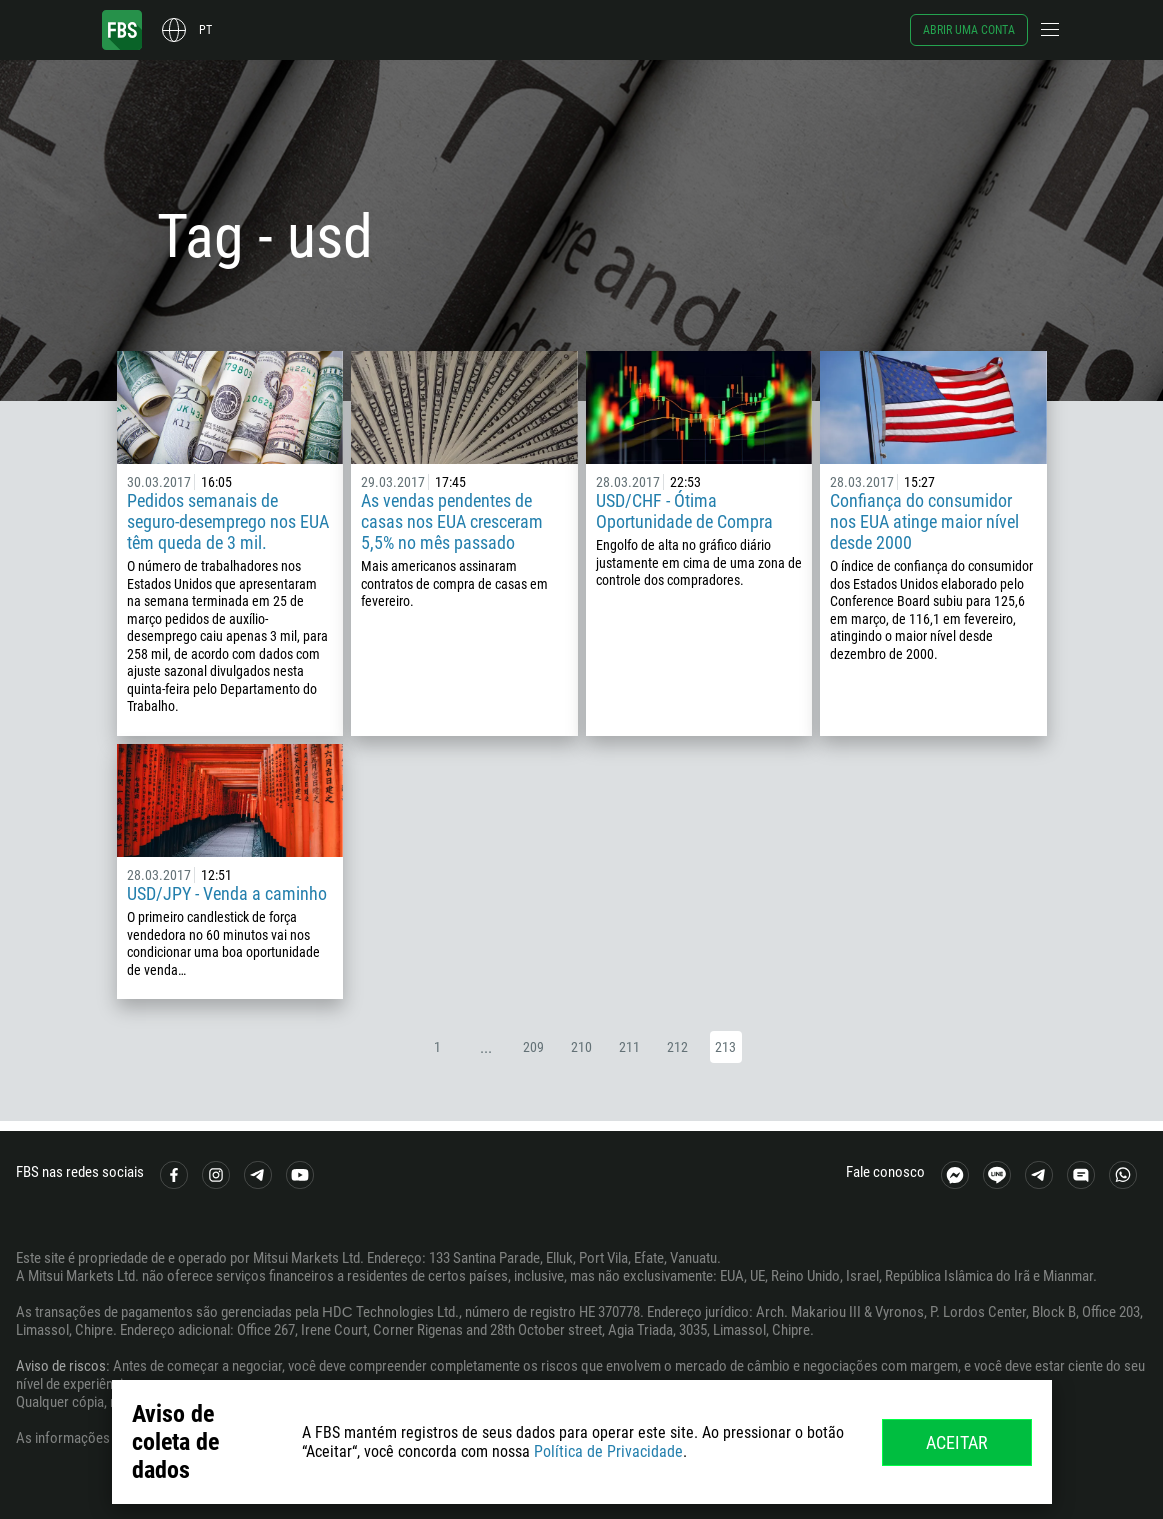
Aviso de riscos (61, 1366)
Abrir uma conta (969, 30)
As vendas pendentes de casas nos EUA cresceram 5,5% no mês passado (452, 521)
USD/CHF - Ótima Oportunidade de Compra (684, 511)
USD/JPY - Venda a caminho (227, 893)
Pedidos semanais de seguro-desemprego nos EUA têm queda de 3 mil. (228, 521)
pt (205, 30)
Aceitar (957, 1442)
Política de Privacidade (608, 1451)
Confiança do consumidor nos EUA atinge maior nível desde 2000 (924, 521)
